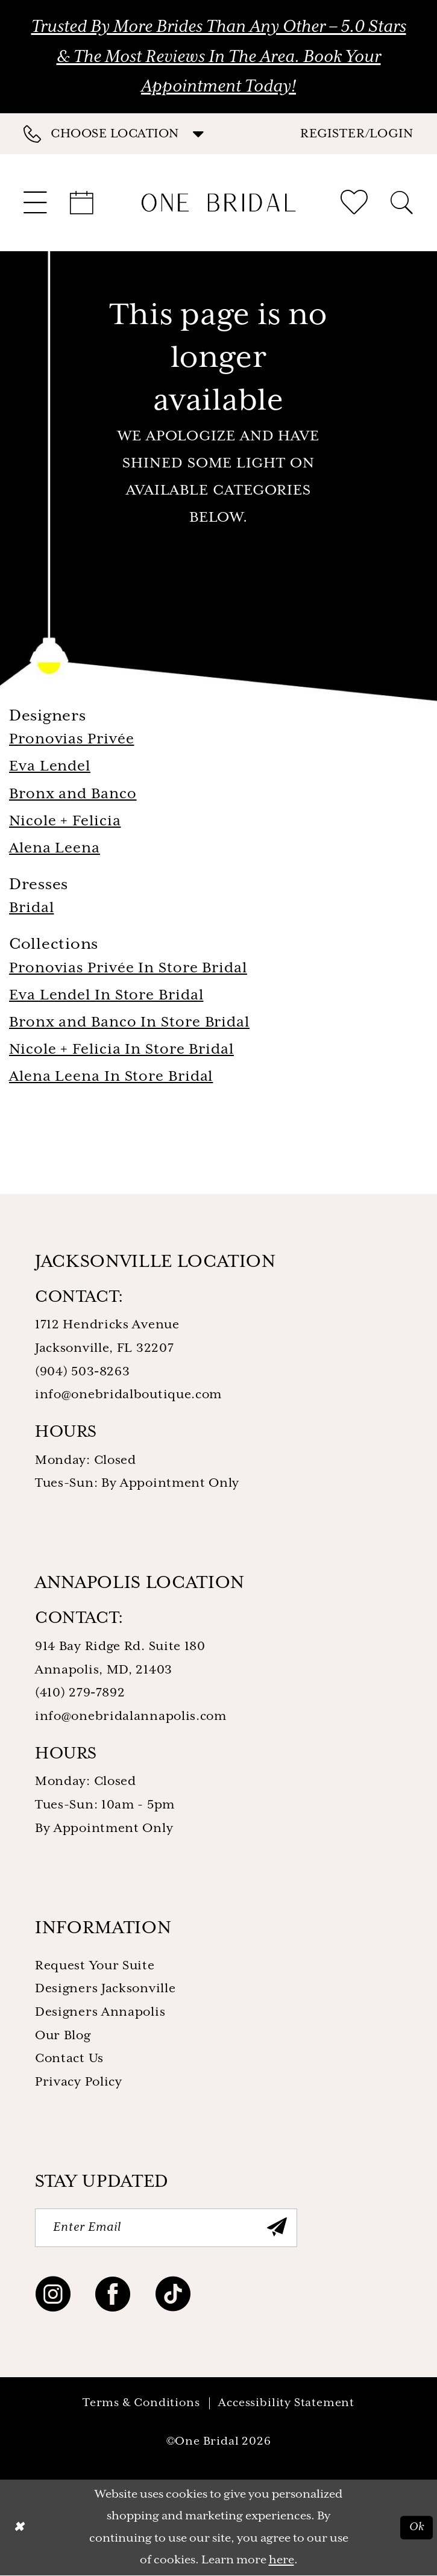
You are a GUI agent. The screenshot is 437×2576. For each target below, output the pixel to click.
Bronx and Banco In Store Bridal (129, 1022)
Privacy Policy (78, 2082)
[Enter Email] (166, 2228)
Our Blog (63, 2036)
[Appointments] (81, 202)
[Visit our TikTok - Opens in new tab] (173, 2297)
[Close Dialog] (18, 2528)
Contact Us (69, 2059)
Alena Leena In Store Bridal (111, 1077)
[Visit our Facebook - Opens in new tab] (113, 2297)
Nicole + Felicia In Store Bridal (121, 1050)
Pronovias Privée (71, 739)
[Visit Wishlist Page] (354, 202)
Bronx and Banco (73, 794)
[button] (357, 133)
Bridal (31, 908)
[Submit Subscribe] (277, 2228)
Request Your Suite (95, 1966)
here (281, 2560)
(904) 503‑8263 (82, 1372)
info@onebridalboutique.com (128, 1395)
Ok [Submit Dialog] (416, 2527)
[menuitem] (121, 134)
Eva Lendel (49, 766)
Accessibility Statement (286, 2402)
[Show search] (402, 202)
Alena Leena (54, 848)
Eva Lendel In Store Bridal (106, 995)
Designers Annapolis (100, 2012)
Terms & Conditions (141, 2402)
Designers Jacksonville (105, 1989)
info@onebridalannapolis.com (131, 1717)
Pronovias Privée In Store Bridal (128, 968)
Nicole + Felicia (65, 821)
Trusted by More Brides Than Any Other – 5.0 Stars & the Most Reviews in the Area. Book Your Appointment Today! (218, 56)
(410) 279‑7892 (80, 1693)
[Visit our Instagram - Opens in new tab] (53, 2297)
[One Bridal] (218, 202)
